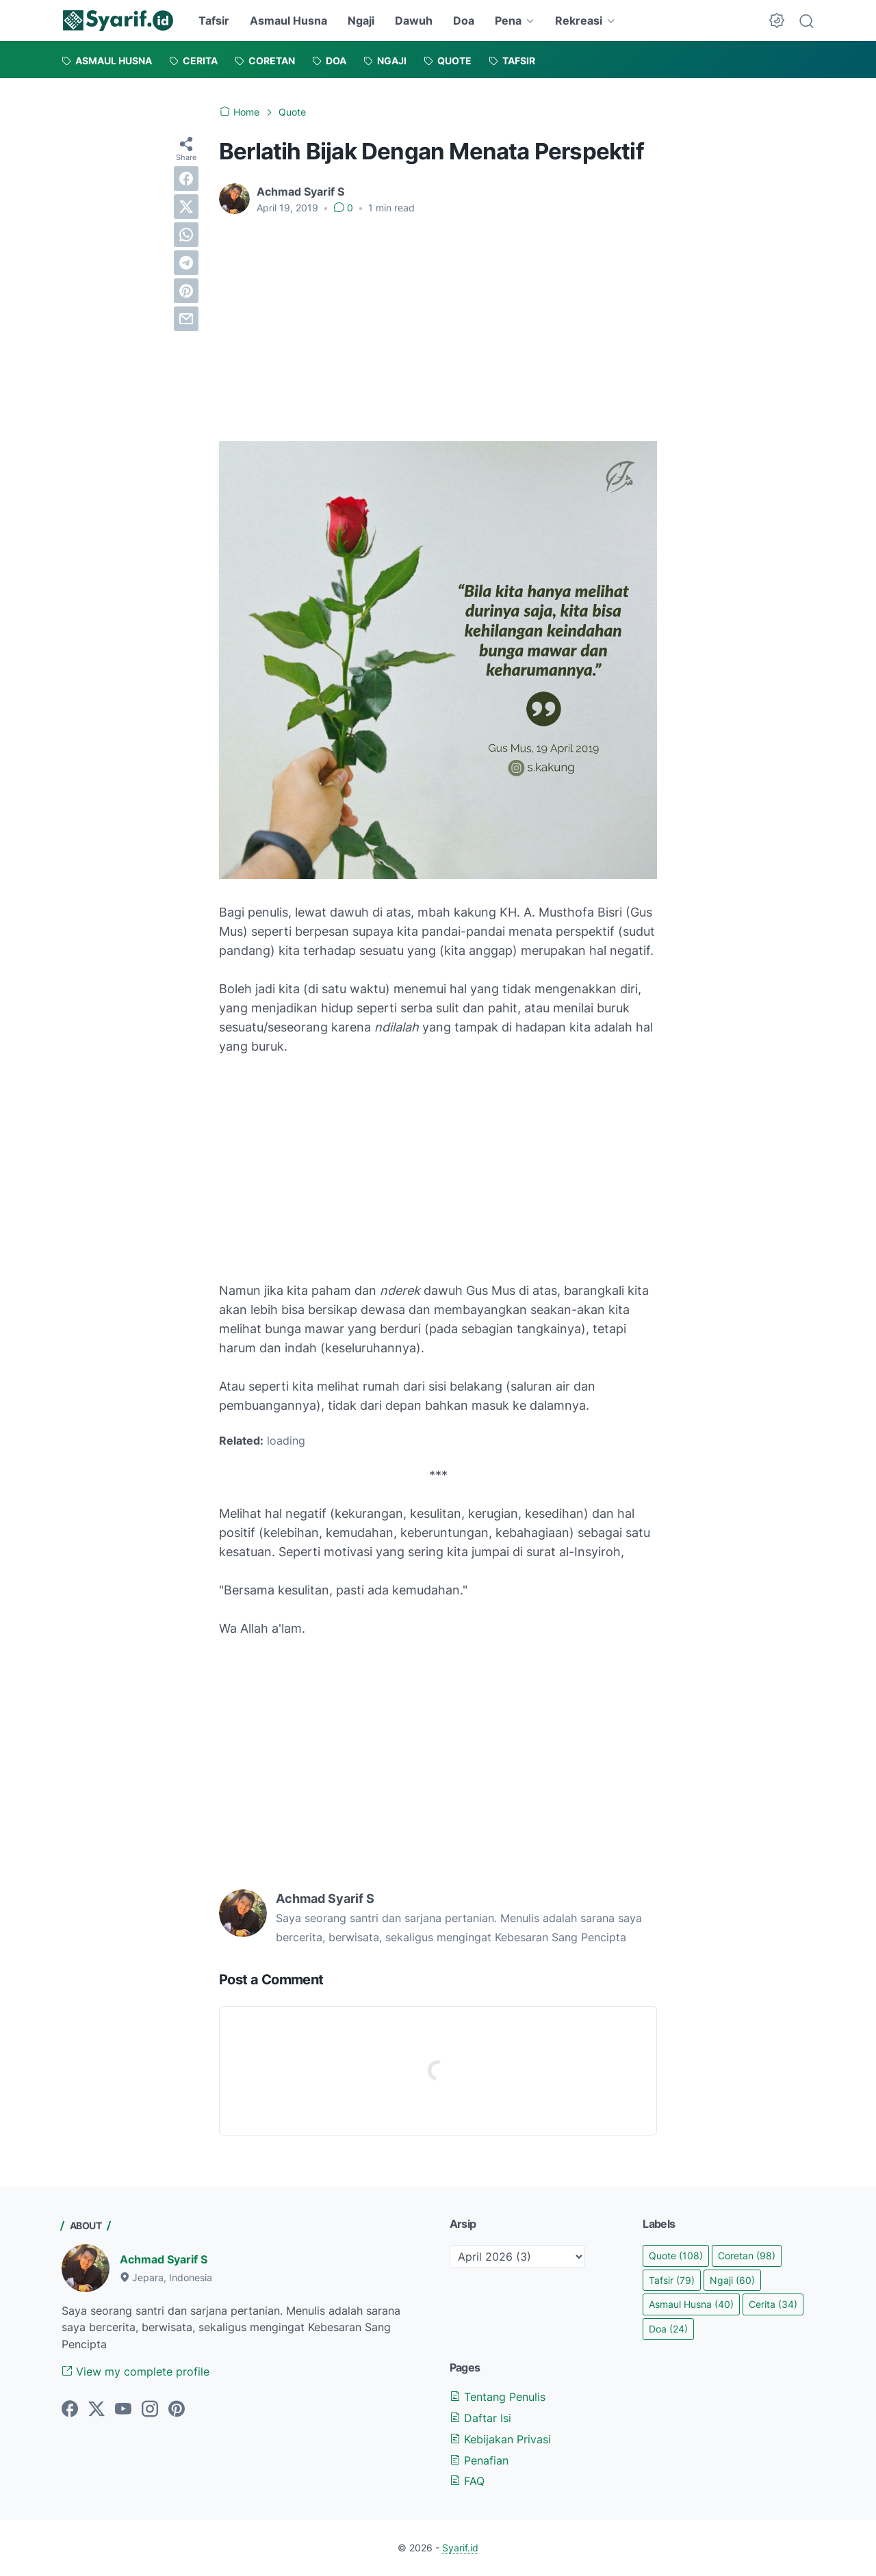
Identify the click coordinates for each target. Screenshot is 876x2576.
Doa (463, 20)
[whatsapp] (186, 234)
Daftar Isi (480, 2418)
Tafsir (213, 20)
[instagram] (150, 2410)
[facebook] (186, 178)
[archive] (517, 2256)
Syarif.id (460, 2547)
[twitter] (186, 206)
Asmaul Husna (288, 20)
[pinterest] (186, 290)
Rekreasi (578, 20)
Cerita (773, 2304)
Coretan (746, 2255)
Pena (508, 20)
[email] (186, 318)
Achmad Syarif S (163, 2259)
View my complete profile (135, 2371)
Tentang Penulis (497, 2397)
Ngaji (361, 20)
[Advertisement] (438, 328)
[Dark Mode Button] (777, 20)
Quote (676, 2255)
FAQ (467, 2481)
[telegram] (186, 262)
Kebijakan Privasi (500, 2439)
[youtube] (123, 2410)
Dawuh (414, 20)
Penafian (479, 2460)
